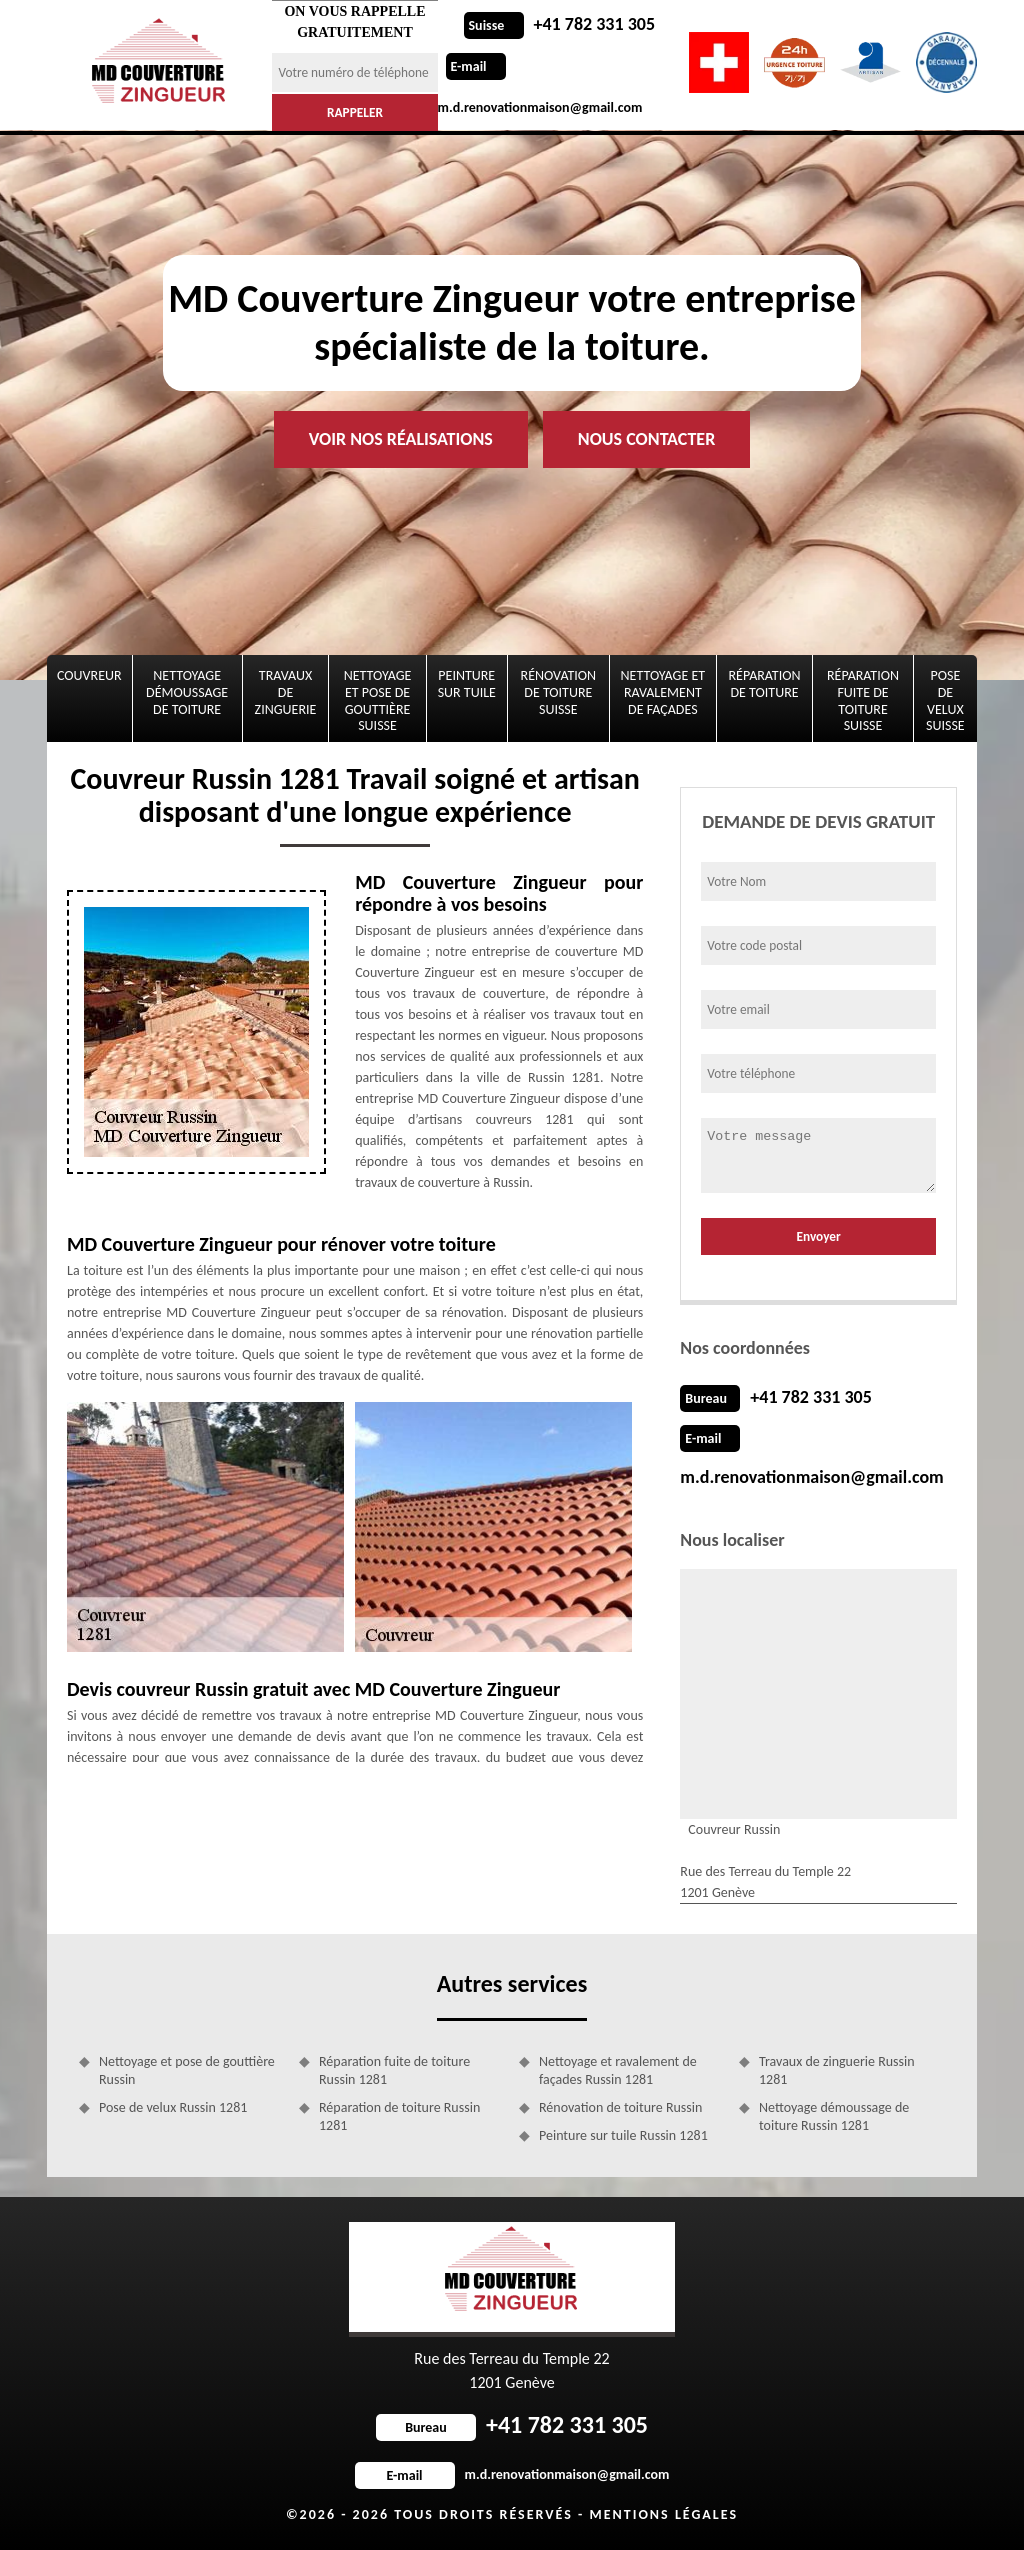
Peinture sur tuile (467, 684)
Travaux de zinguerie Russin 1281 (837, 2070)
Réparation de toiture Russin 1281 (399, 2116)
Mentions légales (663, 2514)
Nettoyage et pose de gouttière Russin (187, 2070)
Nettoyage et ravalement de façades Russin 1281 (618, 2070)
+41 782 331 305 (560, 24)
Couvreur (89, 675)
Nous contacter (646, 439)
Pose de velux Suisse (945, 700)
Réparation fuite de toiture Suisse (863, 700)
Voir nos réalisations (401, 439)
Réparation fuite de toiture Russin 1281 (394, 2070)
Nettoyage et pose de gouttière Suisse (378, 700)
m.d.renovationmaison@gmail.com (811, 1477)
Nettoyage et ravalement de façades (663, 692)
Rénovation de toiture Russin (620, 2107)
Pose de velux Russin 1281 (173, 2107)
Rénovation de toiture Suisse (559, 692)
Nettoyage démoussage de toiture (187, 692)
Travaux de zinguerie (286, 692)
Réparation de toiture (765, 684)
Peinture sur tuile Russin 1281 (623, 2135)
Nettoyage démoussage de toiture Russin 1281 (834, 2116)
